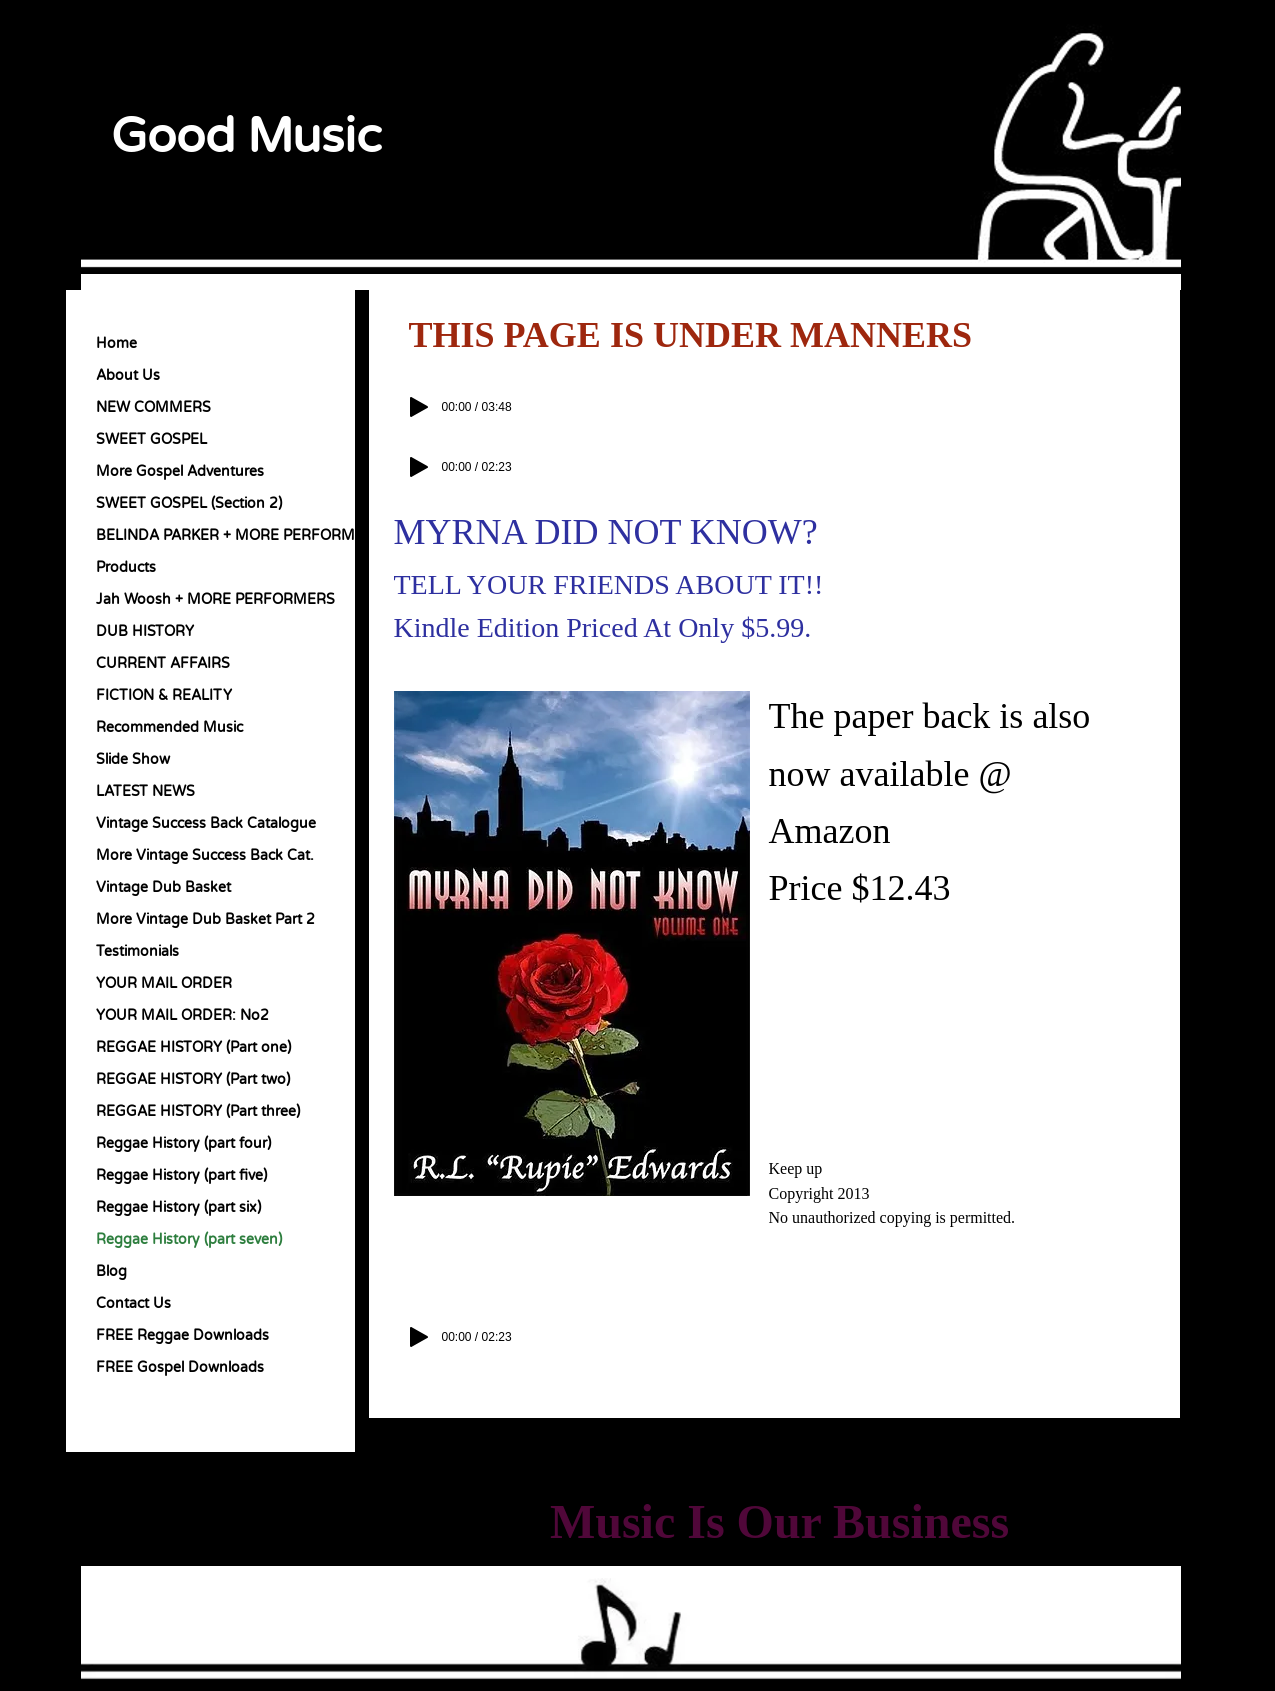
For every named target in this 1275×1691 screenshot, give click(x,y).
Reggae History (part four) (183, 1143)
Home (116, 343)
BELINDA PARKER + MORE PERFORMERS (239, 535)
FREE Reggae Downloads (182, 1335)
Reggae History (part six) (178, 1207)
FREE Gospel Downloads (180, 1367)
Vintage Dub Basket (163, 887)
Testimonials (137, 951)
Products (126, 567)
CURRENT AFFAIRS (163, 663)
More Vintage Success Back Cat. (205, 855)
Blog (111, 1271)
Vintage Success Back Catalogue (206, 823)
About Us (128, 375)
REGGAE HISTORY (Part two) (193, 1079)
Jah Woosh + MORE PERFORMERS (215, 599)
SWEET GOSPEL (151, 439)
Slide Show (133, 759)
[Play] (419, 407)
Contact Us (133, 1303)
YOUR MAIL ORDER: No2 (182, 1015)
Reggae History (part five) (181, 1175)
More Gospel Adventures (180, 471)
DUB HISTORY (145, 631)
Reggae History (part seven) (189, 1239)
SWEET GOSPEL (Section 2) (189, 503)
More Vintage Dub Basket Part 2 (205, 919)
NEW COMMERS (153, 407)
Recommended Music (169, 727)
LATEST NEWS (145, 791)
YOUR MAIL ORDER (164, 983)
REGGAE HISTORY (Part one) (193, 1047)
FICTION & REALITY (164, 695)
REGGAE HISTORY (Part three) (198, 1111)
